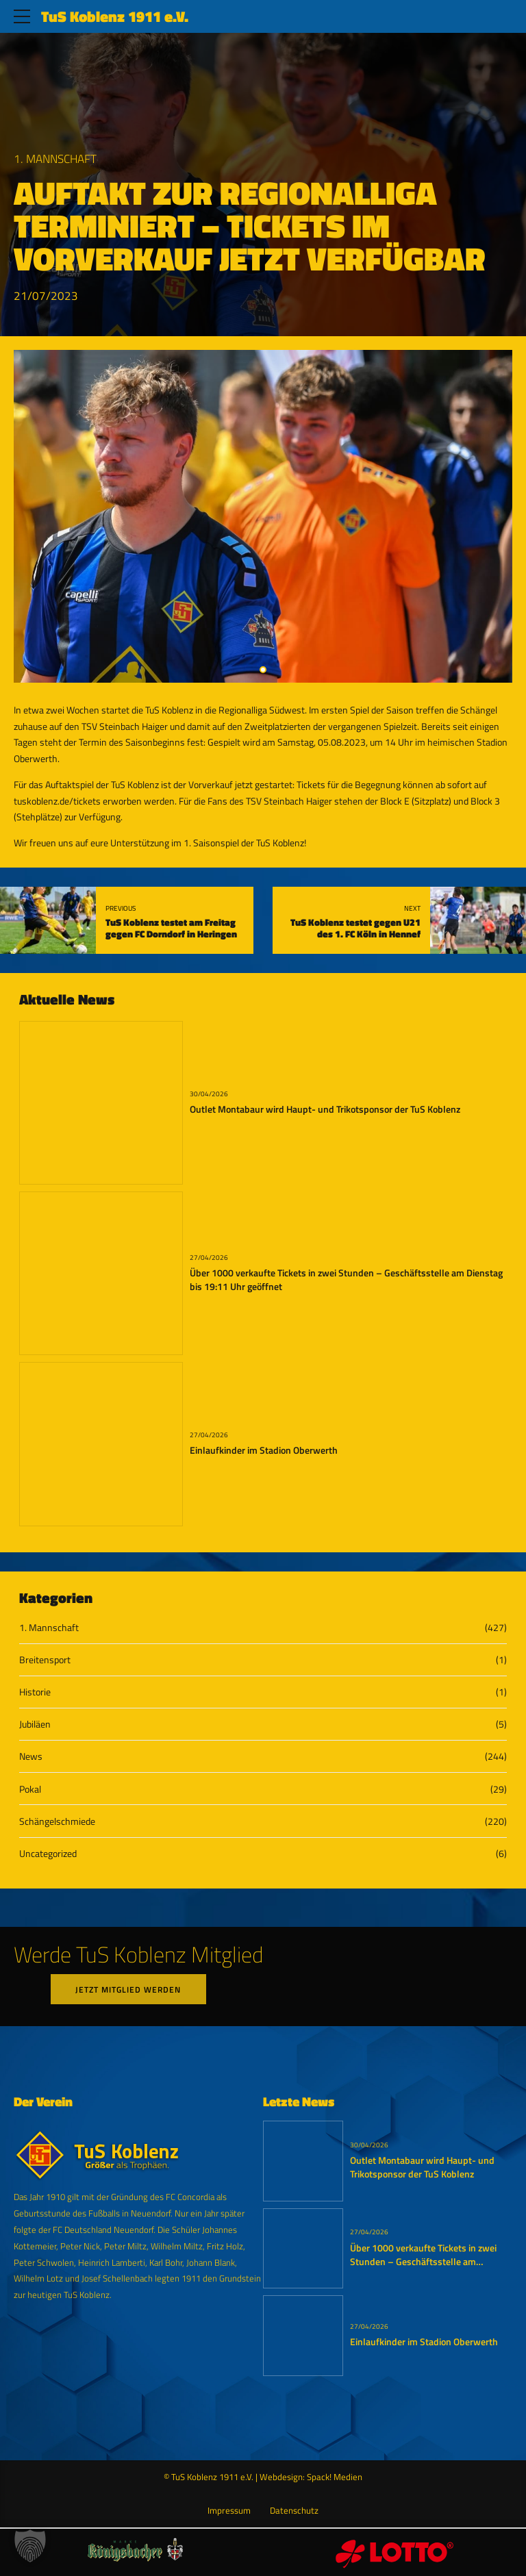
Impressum (229, 2511)
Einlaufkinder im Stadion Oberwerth (264, 1450)
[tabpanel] (263, 516)
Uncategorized (48, 1853)
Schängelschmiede (57, 1821)
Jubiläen (35, 1724)
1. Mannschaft (55, 159)
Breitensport (45, 1659)
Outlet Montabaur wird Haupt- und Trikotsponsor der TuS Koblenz (325, 1109)
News (30, 1756)
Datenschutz (294, 2511)
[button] (30, 2546)
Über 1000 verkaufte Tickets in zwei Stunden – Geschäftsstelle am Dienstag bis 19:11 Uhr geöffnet (346, 1279)
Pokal (30, 1789)
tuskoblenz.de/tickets (57, 801)
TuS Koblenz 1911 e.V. (114, 16)
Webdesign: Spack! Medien (311, 2477)
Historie (35, 1691)
